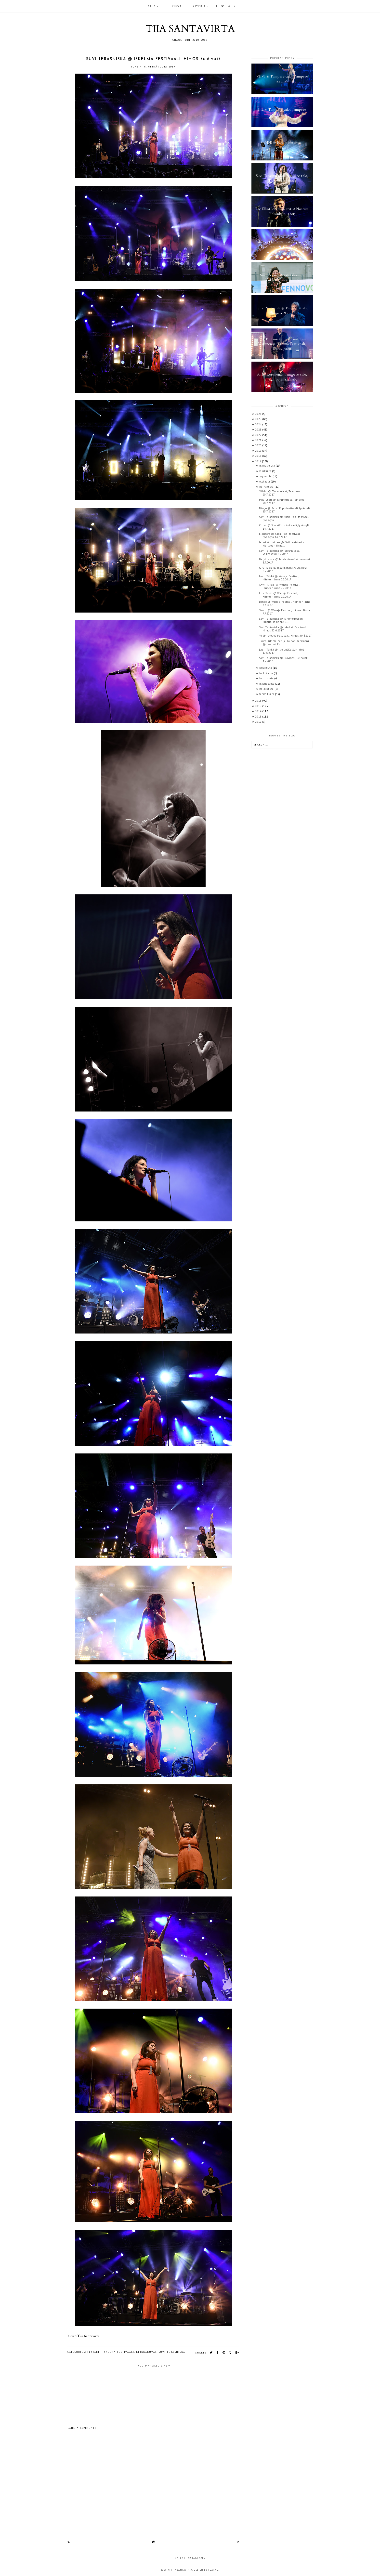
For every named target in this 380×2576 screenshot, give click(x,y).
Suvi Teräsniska (171, 2352)
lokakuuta (265, 471)
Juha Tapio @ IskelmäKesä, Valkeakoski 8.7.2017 (283, 569)
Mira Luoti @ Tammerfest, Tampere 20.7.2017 (282, 501)
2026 (258, 414)
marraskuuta (267, 465)
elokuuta (265, 481)
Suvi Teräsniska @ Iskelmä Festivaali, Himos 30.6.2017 (283, 629)
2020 (258, 445)
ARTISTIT (199, 6)
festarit (94, 2352)
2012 (258, 721)
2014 (258, 711)
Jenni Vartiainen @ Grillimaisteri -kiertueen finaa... (281, 544)
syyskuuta (266, 476)
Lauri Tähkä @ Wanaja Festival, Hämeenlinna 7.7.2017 (279, 578)
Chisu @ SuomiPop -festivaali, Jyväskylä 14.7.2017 (284, 526)
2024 (258, 424)
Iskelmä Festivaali (118, 2352)
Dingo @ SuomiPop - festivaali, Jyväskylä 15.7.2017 (284, 510)
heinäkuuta (267, 486)
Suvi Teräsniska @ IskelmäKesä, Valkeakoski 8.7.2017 (279, 552)
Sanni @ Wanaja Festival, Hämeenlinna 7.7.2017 (284, 612)
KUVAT (177, 6)
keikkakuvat (146, 2352)
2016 (258, 700)
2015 (258, 706)
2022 (258, 435)
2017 (258, 461)
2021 (258, 440)
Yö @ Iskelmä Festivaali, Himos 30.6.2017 (285, 635)
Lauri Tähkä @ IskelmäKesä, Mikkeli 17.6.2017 (282, 651)
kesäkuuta (266, 667)
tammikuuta (267, 694)
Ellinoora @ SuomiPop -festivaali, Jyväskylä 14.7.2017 (280, 535)
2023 (258, 429)
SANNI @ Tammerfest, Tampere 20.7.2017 (279, 493)
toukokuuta (266, 673)
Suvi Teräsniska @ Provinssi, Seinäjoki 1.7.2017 (283, 659)
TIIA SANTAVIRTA (190, 29)
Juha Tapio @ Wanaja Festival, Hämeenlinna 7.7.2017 (278, 594)
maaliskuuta (267, 683)
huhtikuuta (267, 678)
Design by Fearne (206, 2569)
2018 (258, 456)
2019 (258, 450)
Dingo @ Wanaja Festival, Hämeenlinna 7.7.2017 (284, 603)
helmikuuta (267, 689)
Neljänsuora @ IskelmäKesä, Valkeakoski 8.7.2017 (284, 561)
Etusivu (154, 6)
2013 (258, 716)
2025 (258, 419)
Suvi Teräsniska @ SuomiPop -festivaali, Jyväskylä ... (284, 518)
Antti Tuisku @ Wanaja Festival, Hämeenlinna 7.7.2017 (279, 586)
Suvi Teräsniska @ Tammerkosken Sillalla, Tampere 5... (281, 620)
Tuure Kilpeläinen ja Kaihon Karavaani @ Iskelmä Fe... (284, 642)
